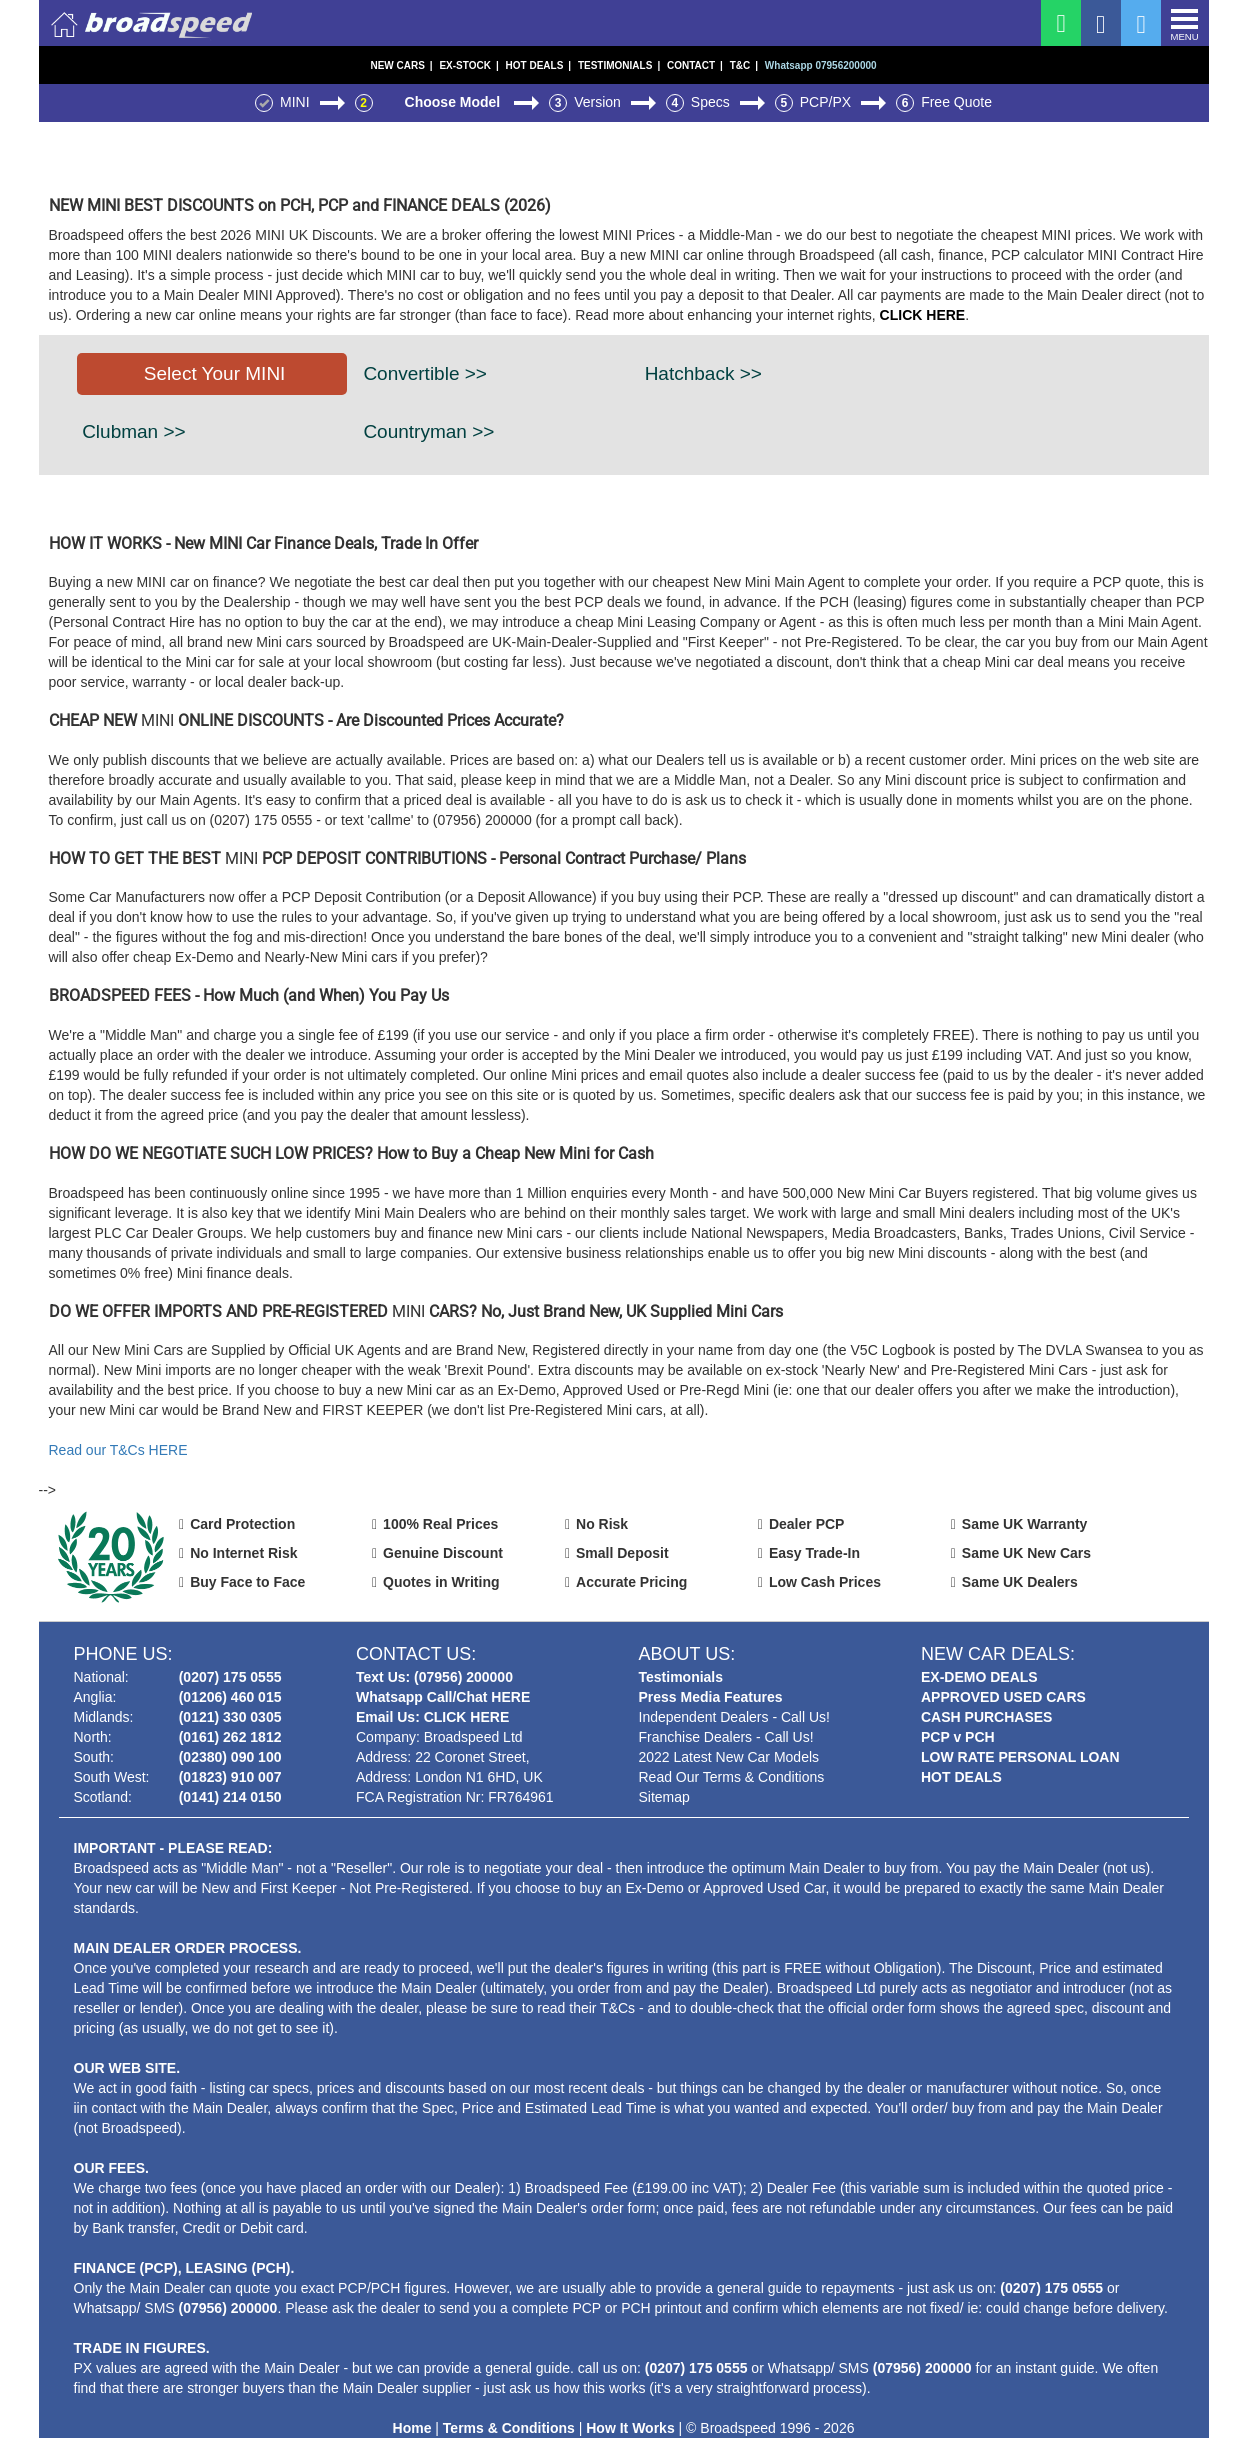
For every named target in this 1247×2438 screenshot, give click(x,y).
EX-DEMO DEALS (979, 1677)
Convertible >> (425, 373)
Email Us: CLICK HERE (432, 1717)
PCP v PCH (958, 1737)
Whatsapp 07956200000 (821, 65)
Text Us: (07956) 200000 (434, 1677)
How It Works (630, 2428)
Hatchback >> (703, 373)
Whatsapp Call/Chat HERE (443, 1697)
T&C (744, 65)
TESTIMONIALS (619, 65)
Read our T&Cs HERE (118, 1450)
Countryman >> (428, 431)
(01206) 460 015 (230, 1697)
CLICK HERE (923, 315)
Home (412, 2428)
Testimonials (681, 1677)
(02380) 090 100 (230, 1757)
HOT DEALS (539, 65)
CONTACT (695, 65)
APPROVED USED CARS (1003, 1697)
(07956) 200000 (228, 2308)
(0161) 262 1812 (230, 1737)
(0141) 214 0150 (230, 1797)
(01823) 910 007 (230, 1777)
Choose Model (455, 102)
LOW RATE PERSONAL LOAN (1020, 1757)
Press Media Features (711, 1697)
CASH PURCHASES (986, 1717)
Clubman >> (134, 431)
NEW (401, 65)
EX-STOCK (468, 65)
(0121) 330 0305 (230, 1717)
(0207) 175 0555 (230, 1677)
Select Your (215, 373)
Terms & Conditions (509, 2428)
